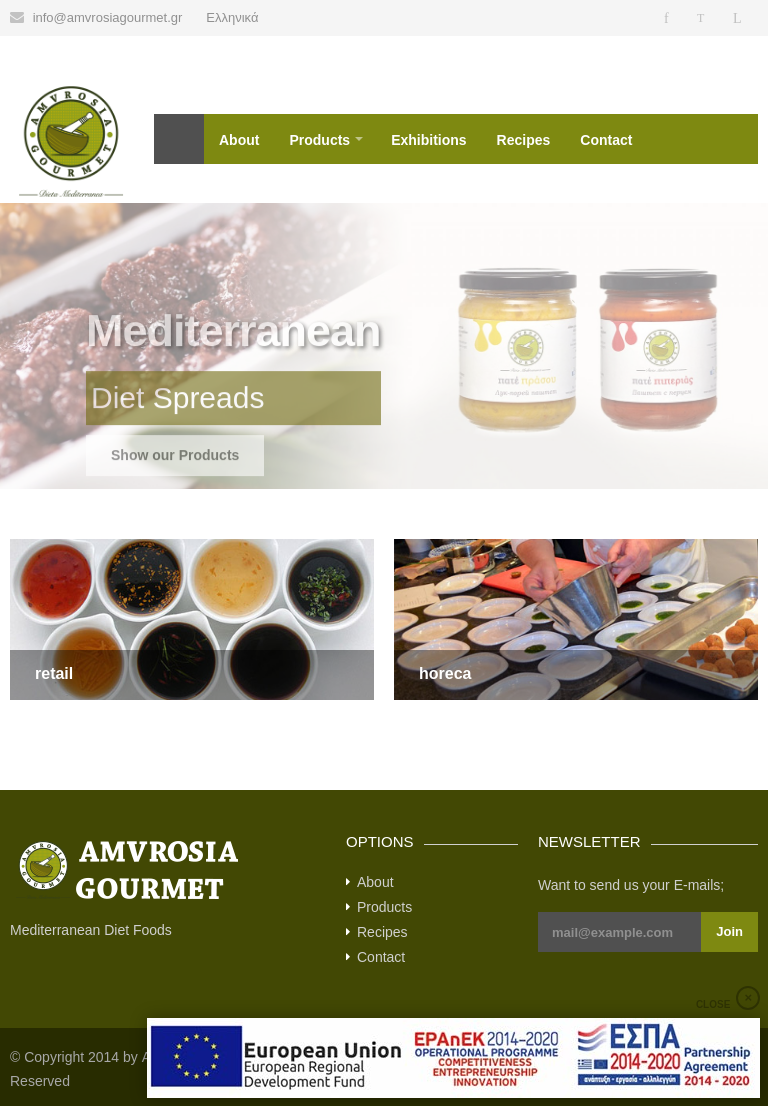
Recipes (524, 140)
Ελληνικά (232, 17)
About (239, 140)
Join (729, 931)
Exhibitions (428, 140)
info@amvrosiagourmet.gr (108, 17)
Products (319, 140)
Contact (606, 140)
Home (179, 139)
